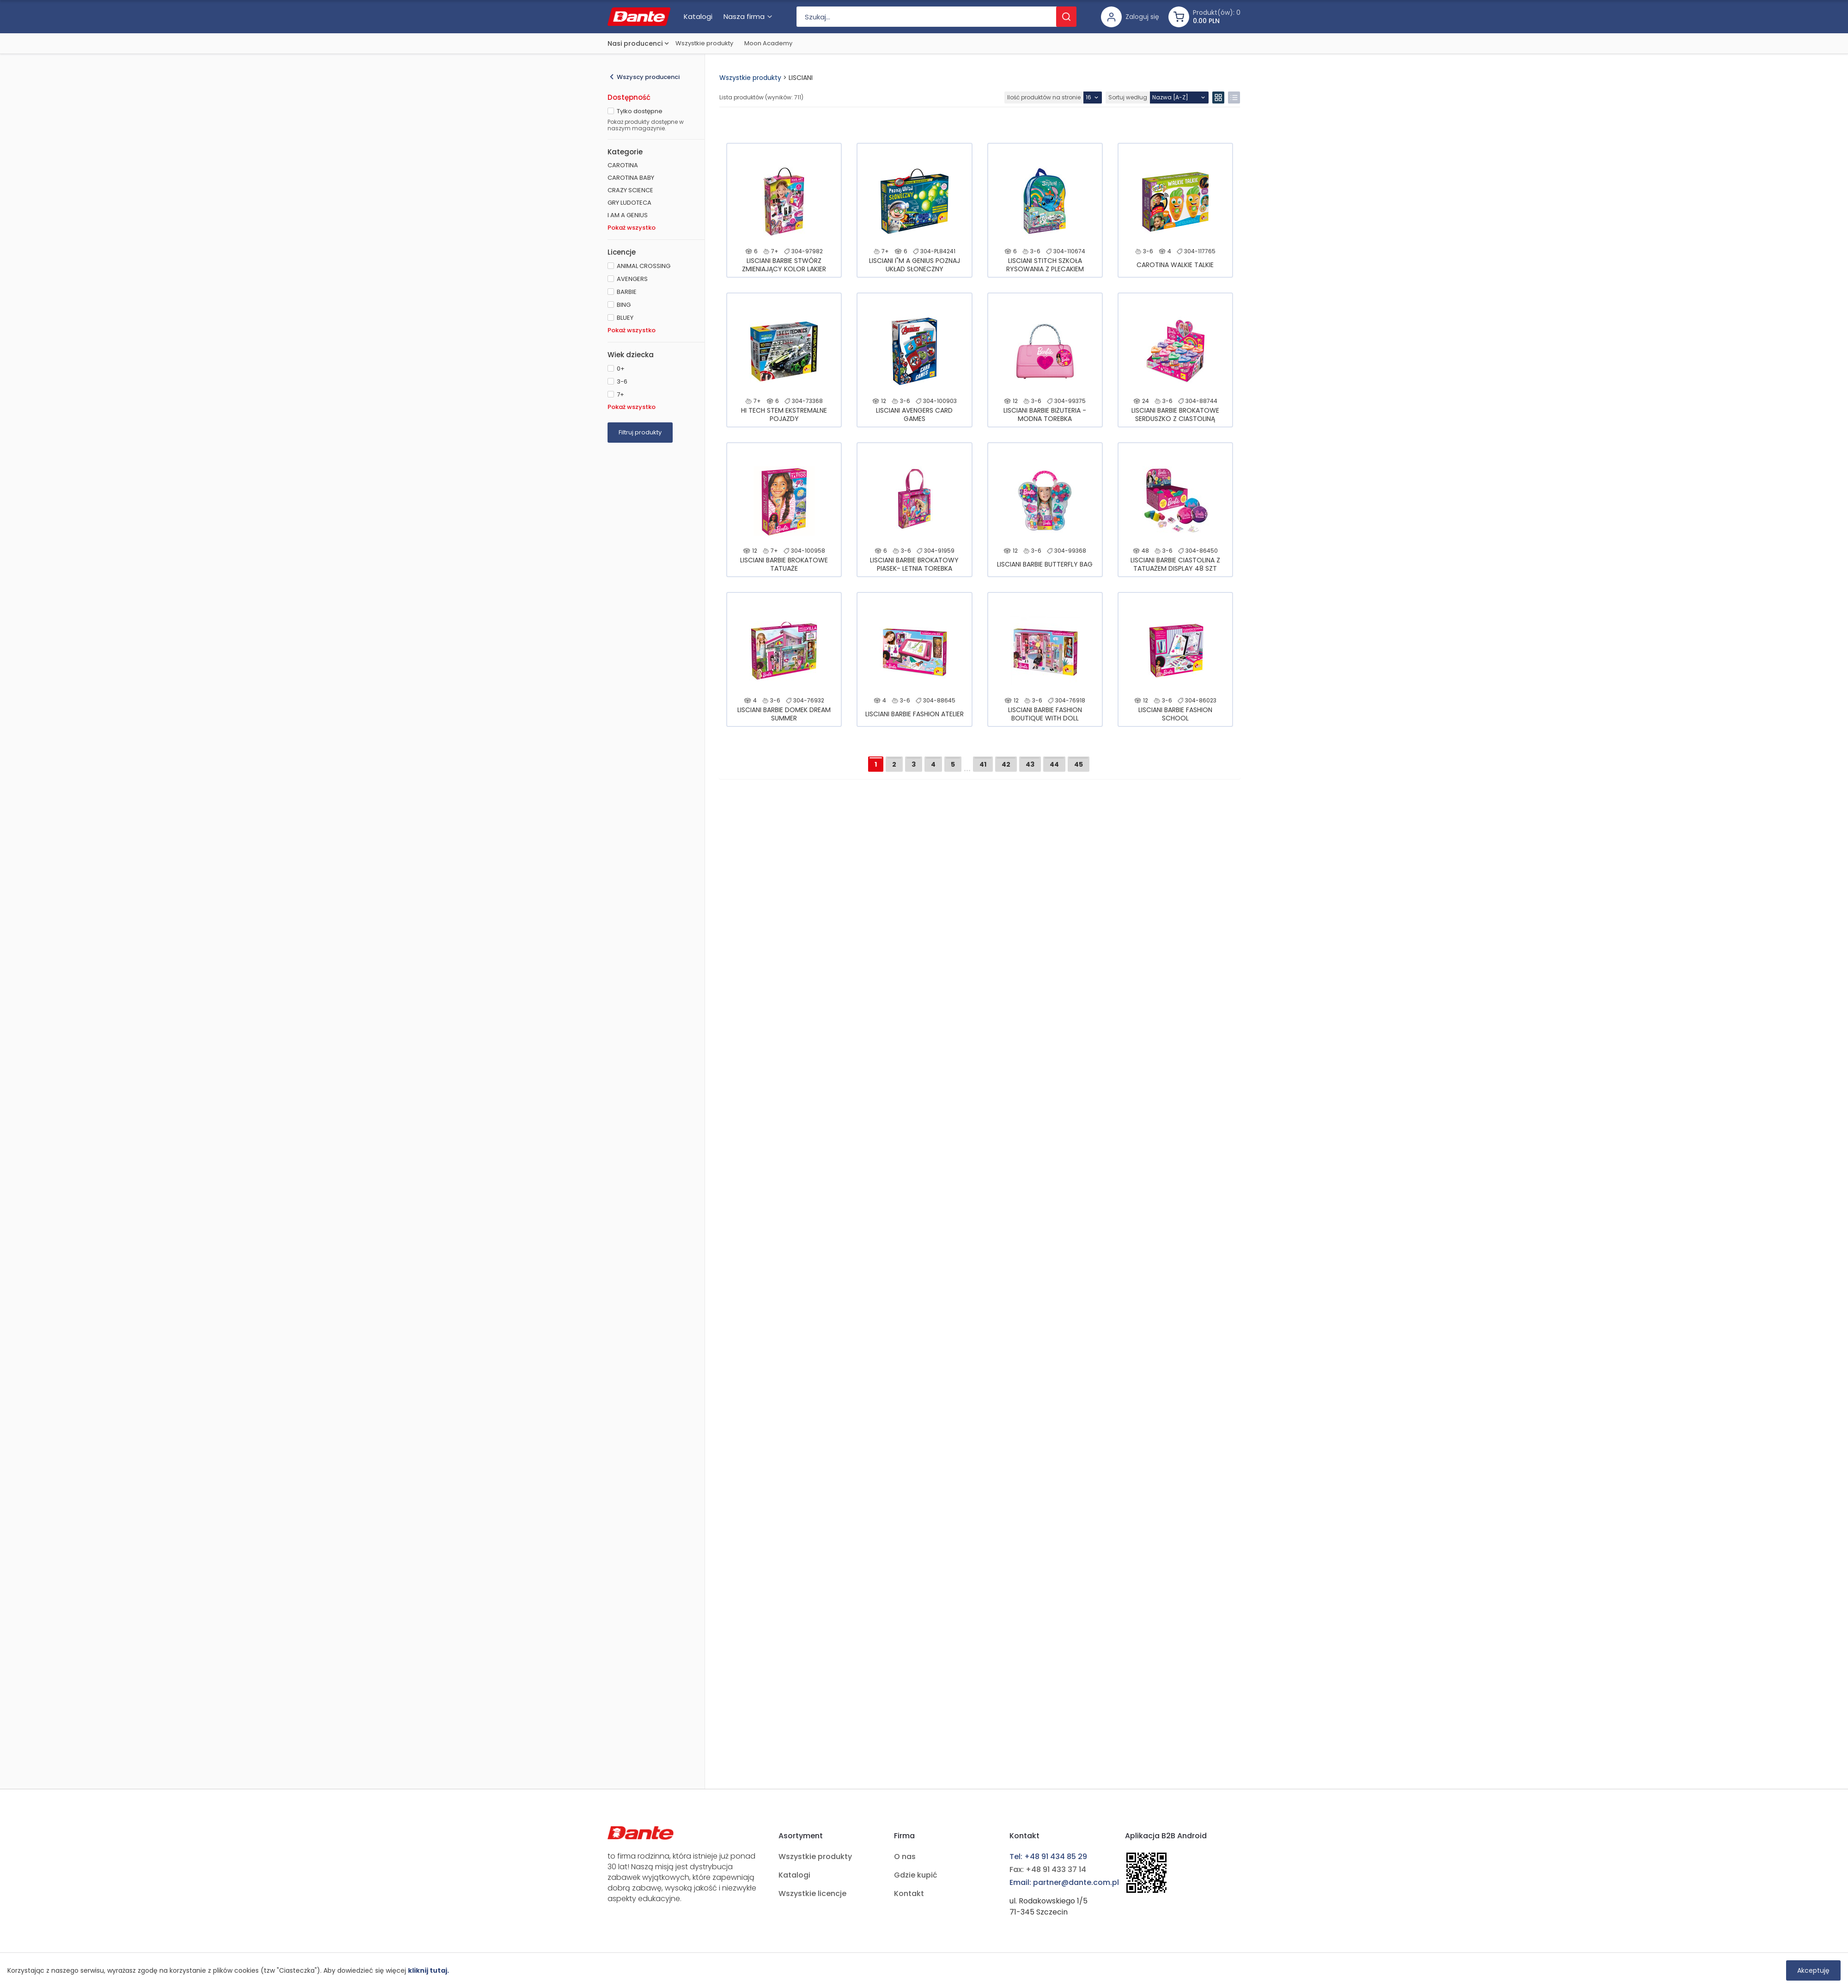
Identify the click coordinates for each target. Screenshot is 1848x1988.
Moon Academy (768, 43)
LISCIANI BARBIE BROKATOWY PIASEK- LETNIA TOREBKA (914, 564)
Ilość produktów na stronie (1044, 97)
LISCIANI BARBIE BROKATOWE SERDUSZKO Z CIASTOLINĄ (1175, 414)
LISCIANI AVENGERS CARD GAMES (914, 414)
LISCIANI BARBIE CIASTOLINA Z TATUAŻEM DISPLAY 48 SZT (1175, 564)
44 (1054, 764)
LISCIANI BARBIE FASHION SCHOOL (1175, 714)
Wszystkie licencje (812, 1893)
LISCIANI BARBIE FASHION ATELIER (914, 714)
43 (1030, 764)
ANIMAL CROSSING (643, 266)
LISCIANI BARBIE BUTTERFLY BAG (1045, 564)
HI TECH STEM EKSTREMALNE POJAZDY (784, 414)
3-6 (622, 381)
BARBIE (627, 291)
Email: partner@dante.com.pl (1064, 1882)
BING (624, 304)
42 (1006, 764)
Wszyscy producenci (648, 77)
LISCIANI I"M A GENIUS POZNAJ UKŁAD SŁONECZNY (914, 264)
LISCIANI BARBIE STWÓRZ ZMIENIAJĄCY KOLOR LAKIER (784, 264)
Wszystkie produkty (704, 43)
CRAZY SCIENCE (630, 190)
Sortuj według (1127, 97)
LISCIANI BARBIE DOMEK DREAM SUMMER (784, 714)
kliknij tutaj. (428, 1970)
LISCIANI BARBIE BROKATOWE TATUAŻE (784, 564)
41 (982, 764)
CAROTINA (623, 165)
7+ (620, 394)
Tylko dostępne (640, 111)
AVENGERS (632, 278)
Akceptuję (1813, 1970)
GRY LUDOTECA (629, 202)
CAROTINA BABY (631, 177)
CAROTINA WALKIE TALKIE (1175, 264)
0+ (621, 368)
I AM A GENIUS (628, 215)
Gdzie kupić (915, 1875)
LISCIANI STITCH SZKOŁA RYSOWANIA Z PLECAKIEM (1045, 264)
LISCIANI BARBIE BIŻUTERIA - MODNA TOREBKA (1044, 414)
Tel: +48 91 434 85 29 (1048, 1856)
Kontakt (909, 1893)
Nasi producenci (635, 43)
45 (1078, 764)
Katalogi (794, 1875)
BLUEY (625, 317)
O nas (905, 1856)
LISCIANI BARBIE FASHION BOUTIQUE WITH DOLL (1045, 714)
